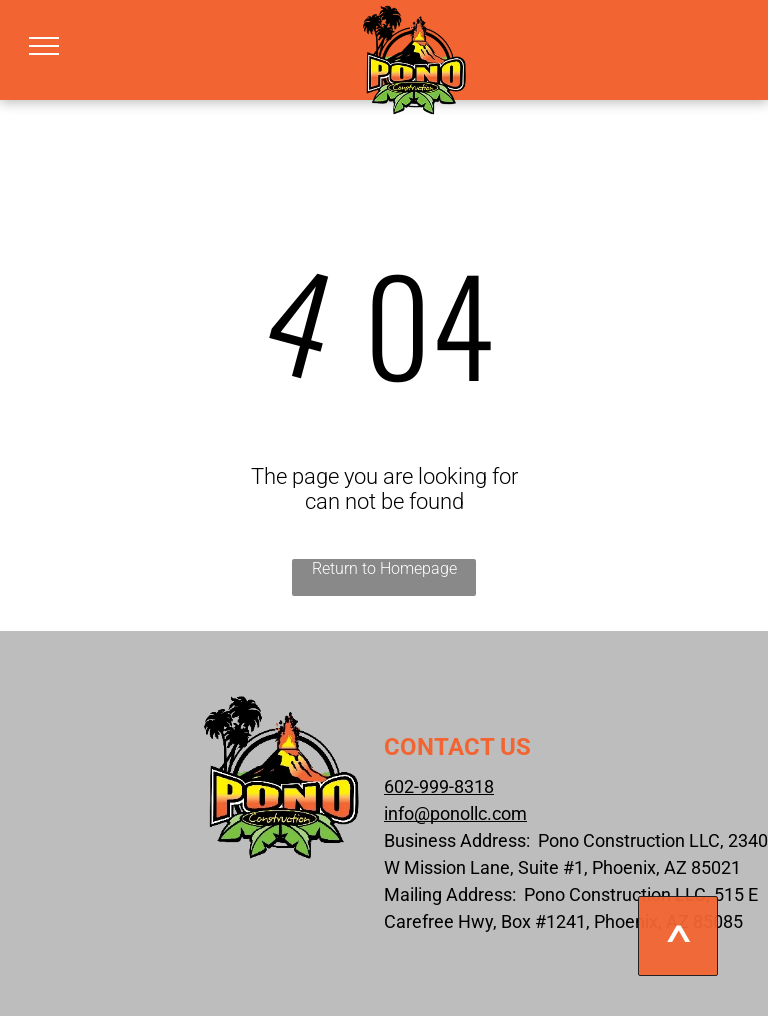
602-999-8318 (439, 786)
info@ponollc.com (455, 813)
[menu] (44, 46)
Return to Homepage (384, 568)
